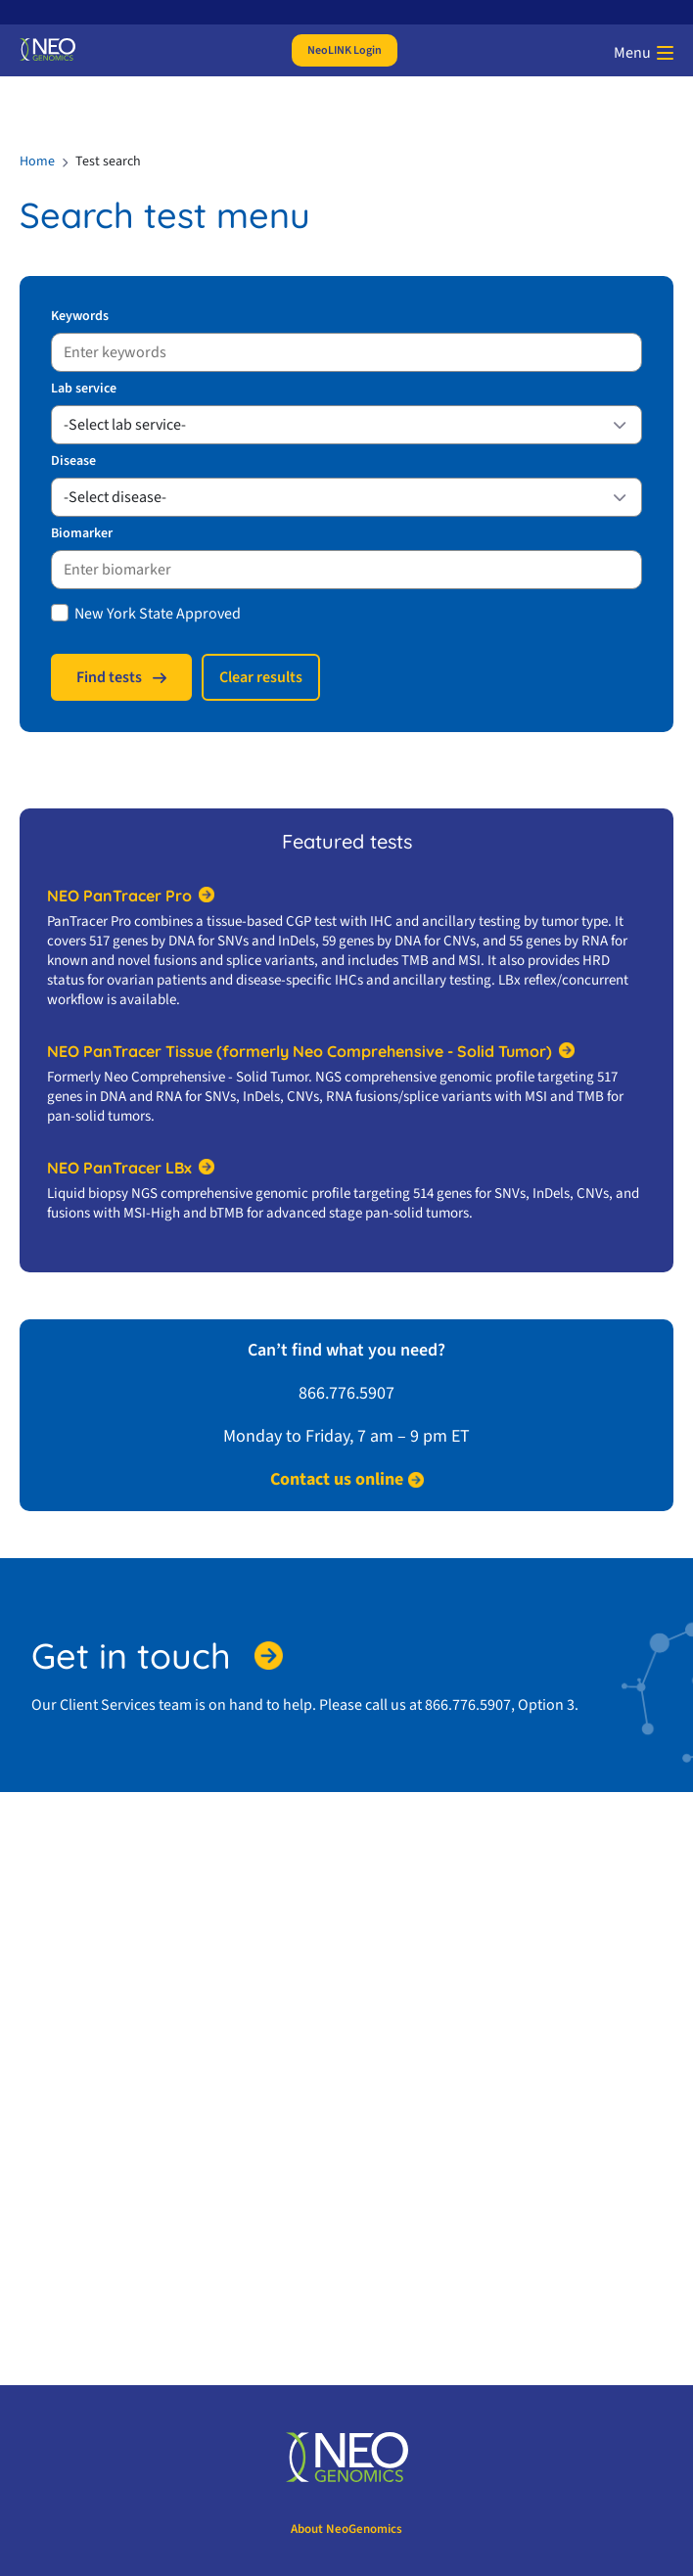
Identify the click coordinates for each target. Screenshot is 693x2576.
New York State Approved (157, 613)
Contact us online (336, 1480)
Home (37, 161)
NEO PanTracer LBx (119, 1167)
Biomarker (82, 533)
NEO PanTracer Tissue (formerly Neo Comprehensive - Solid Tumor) (299, 1051)
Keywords (80, 316)
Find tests (109, 677)
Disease (73, 461)
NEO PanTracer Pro (119, 895)
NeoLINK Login (344, 50)
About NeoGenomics (346, 2529)
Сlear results (260, 677)
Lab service (83, 388)
